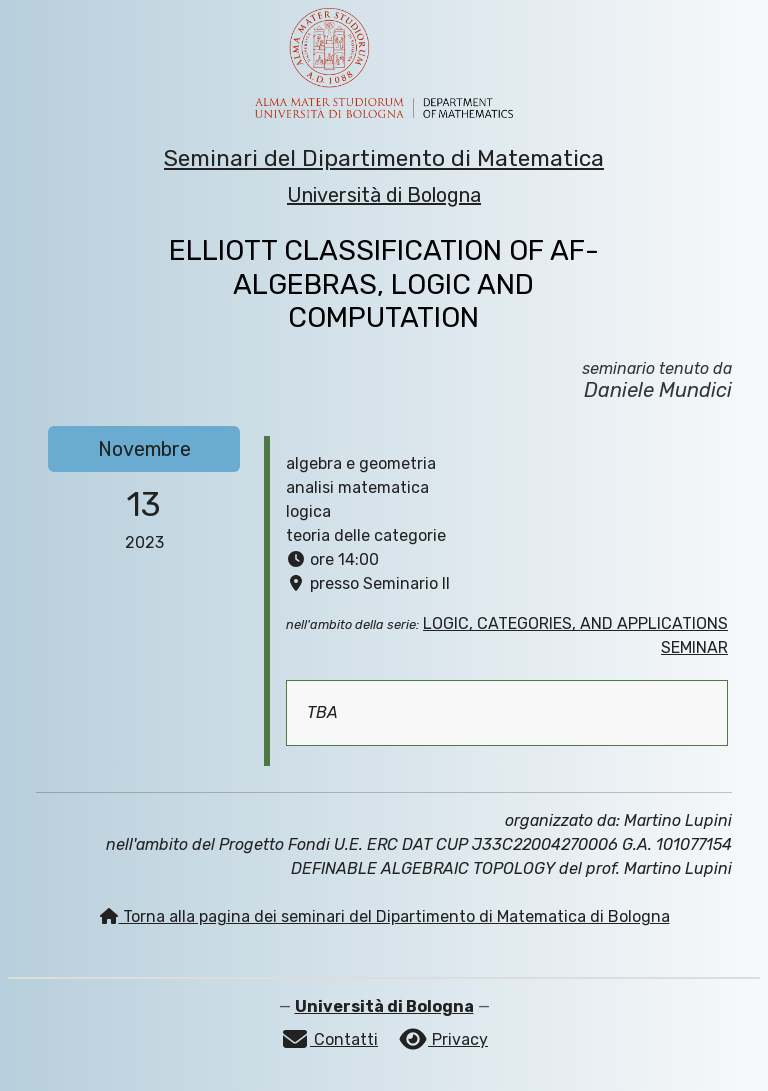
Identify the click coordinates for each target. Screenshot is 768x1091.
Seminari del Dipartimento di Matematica (384, 158)
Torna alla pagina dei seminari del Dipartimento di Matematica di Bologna (384, 916)
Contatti (329, 1039)
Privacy (443, 1039)
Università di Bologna (384, 195)
